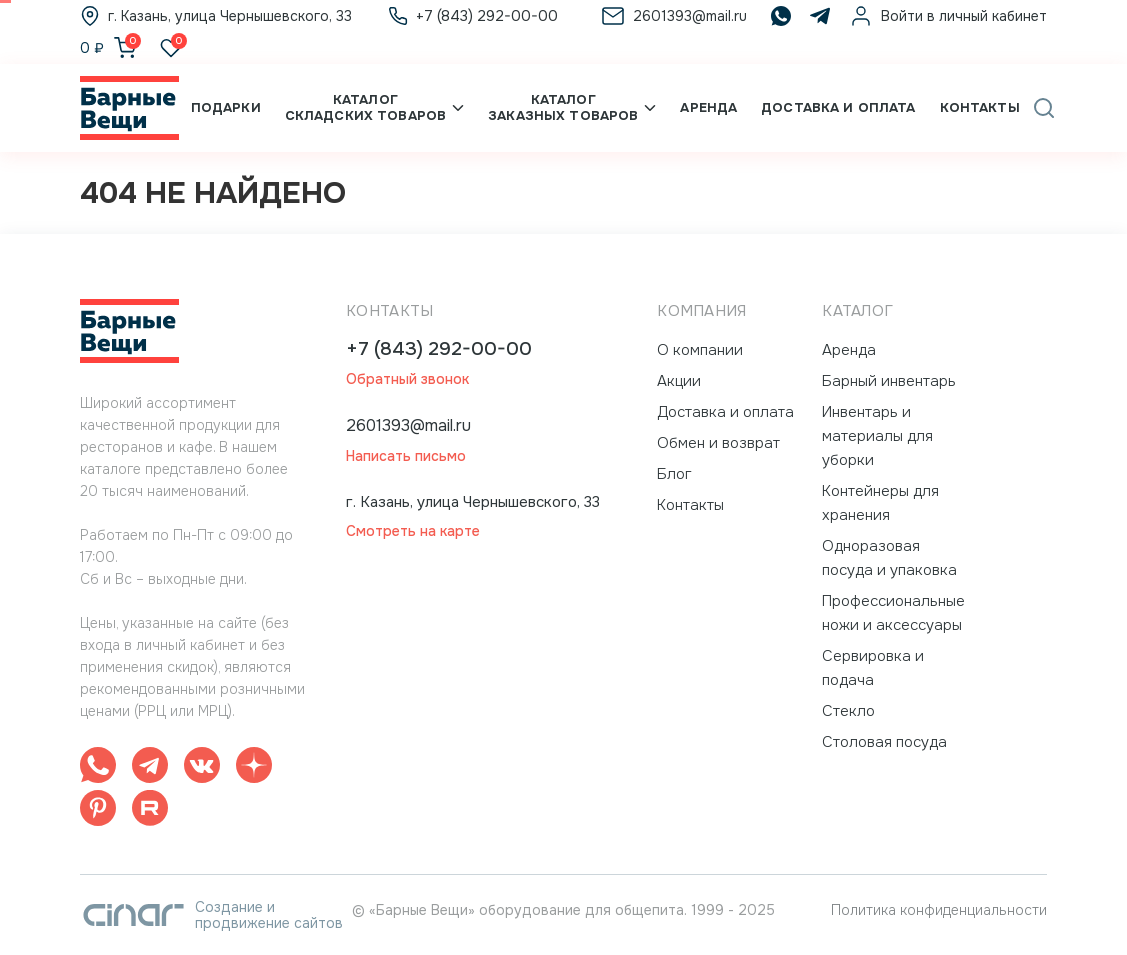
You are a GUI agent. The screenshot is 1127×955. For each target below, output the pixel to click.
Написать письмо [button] (406, 456)
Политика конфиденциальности (939, 910)
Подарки (226, 107)
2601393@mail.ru (408, 425)
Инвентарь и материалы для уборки (877, 436)
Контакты (980, 107)
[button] (1044, 108)
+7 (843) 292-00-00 (439, 349)
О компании (700, 350)
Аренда (708, 107)
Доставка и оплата (838, 107)
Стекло (848, 711)
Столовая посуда (884, 742)
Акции (679, 381)
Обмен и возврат (718, 443)
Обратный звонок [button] (407, 379)
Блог (674, 474)
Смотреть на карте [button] (413, 531)
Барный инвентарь (889, 381)
